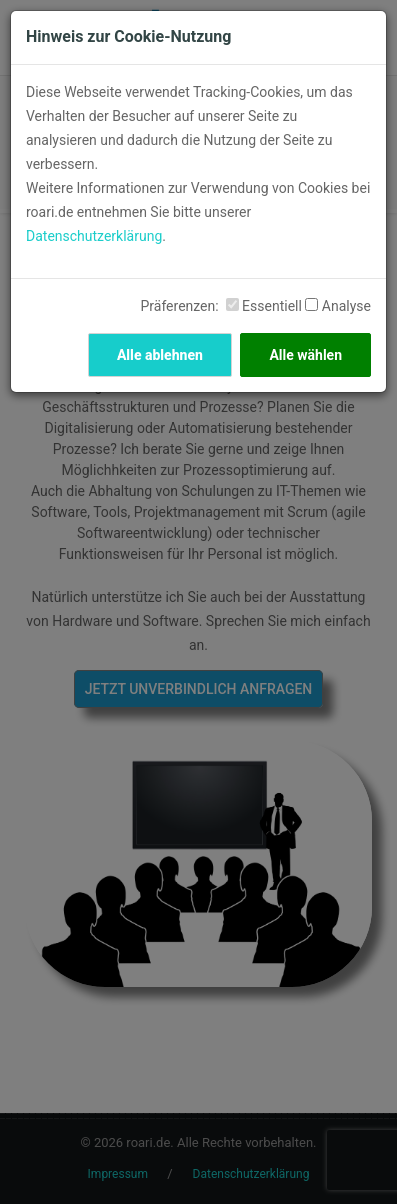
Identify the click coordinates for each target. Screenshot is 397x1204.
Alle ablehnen (160, 355)
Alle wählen (305, 355)
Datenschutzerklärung (94, 236)
